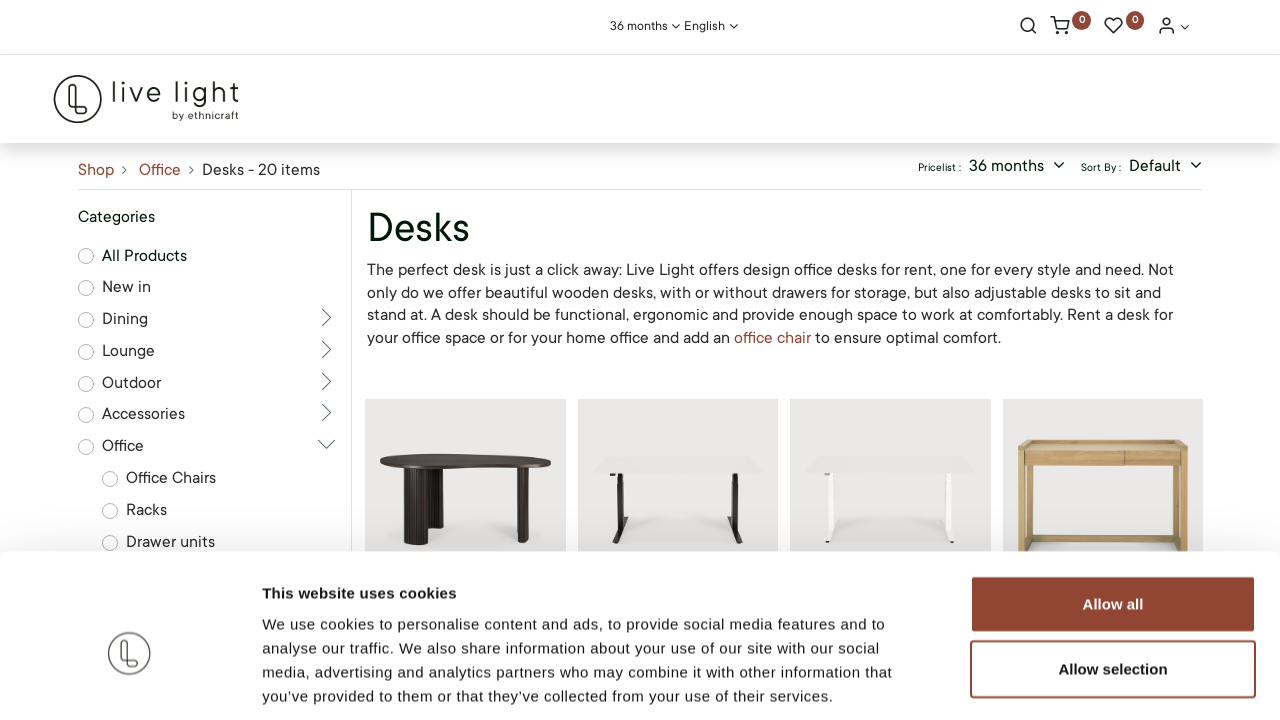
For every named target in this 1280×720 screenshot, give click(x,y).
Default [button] (1157, 166)
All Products (144, 256)
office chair (774, 338)
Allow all (1113, 507)
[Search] (1028, 28)
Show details (1049, 680)
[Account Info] (1173, 28)
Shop (96, 170)
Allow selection (1112, 573)
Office (160, 170)
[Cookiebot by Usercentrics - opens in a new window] (129, 681)
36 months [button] (1008, 166)
